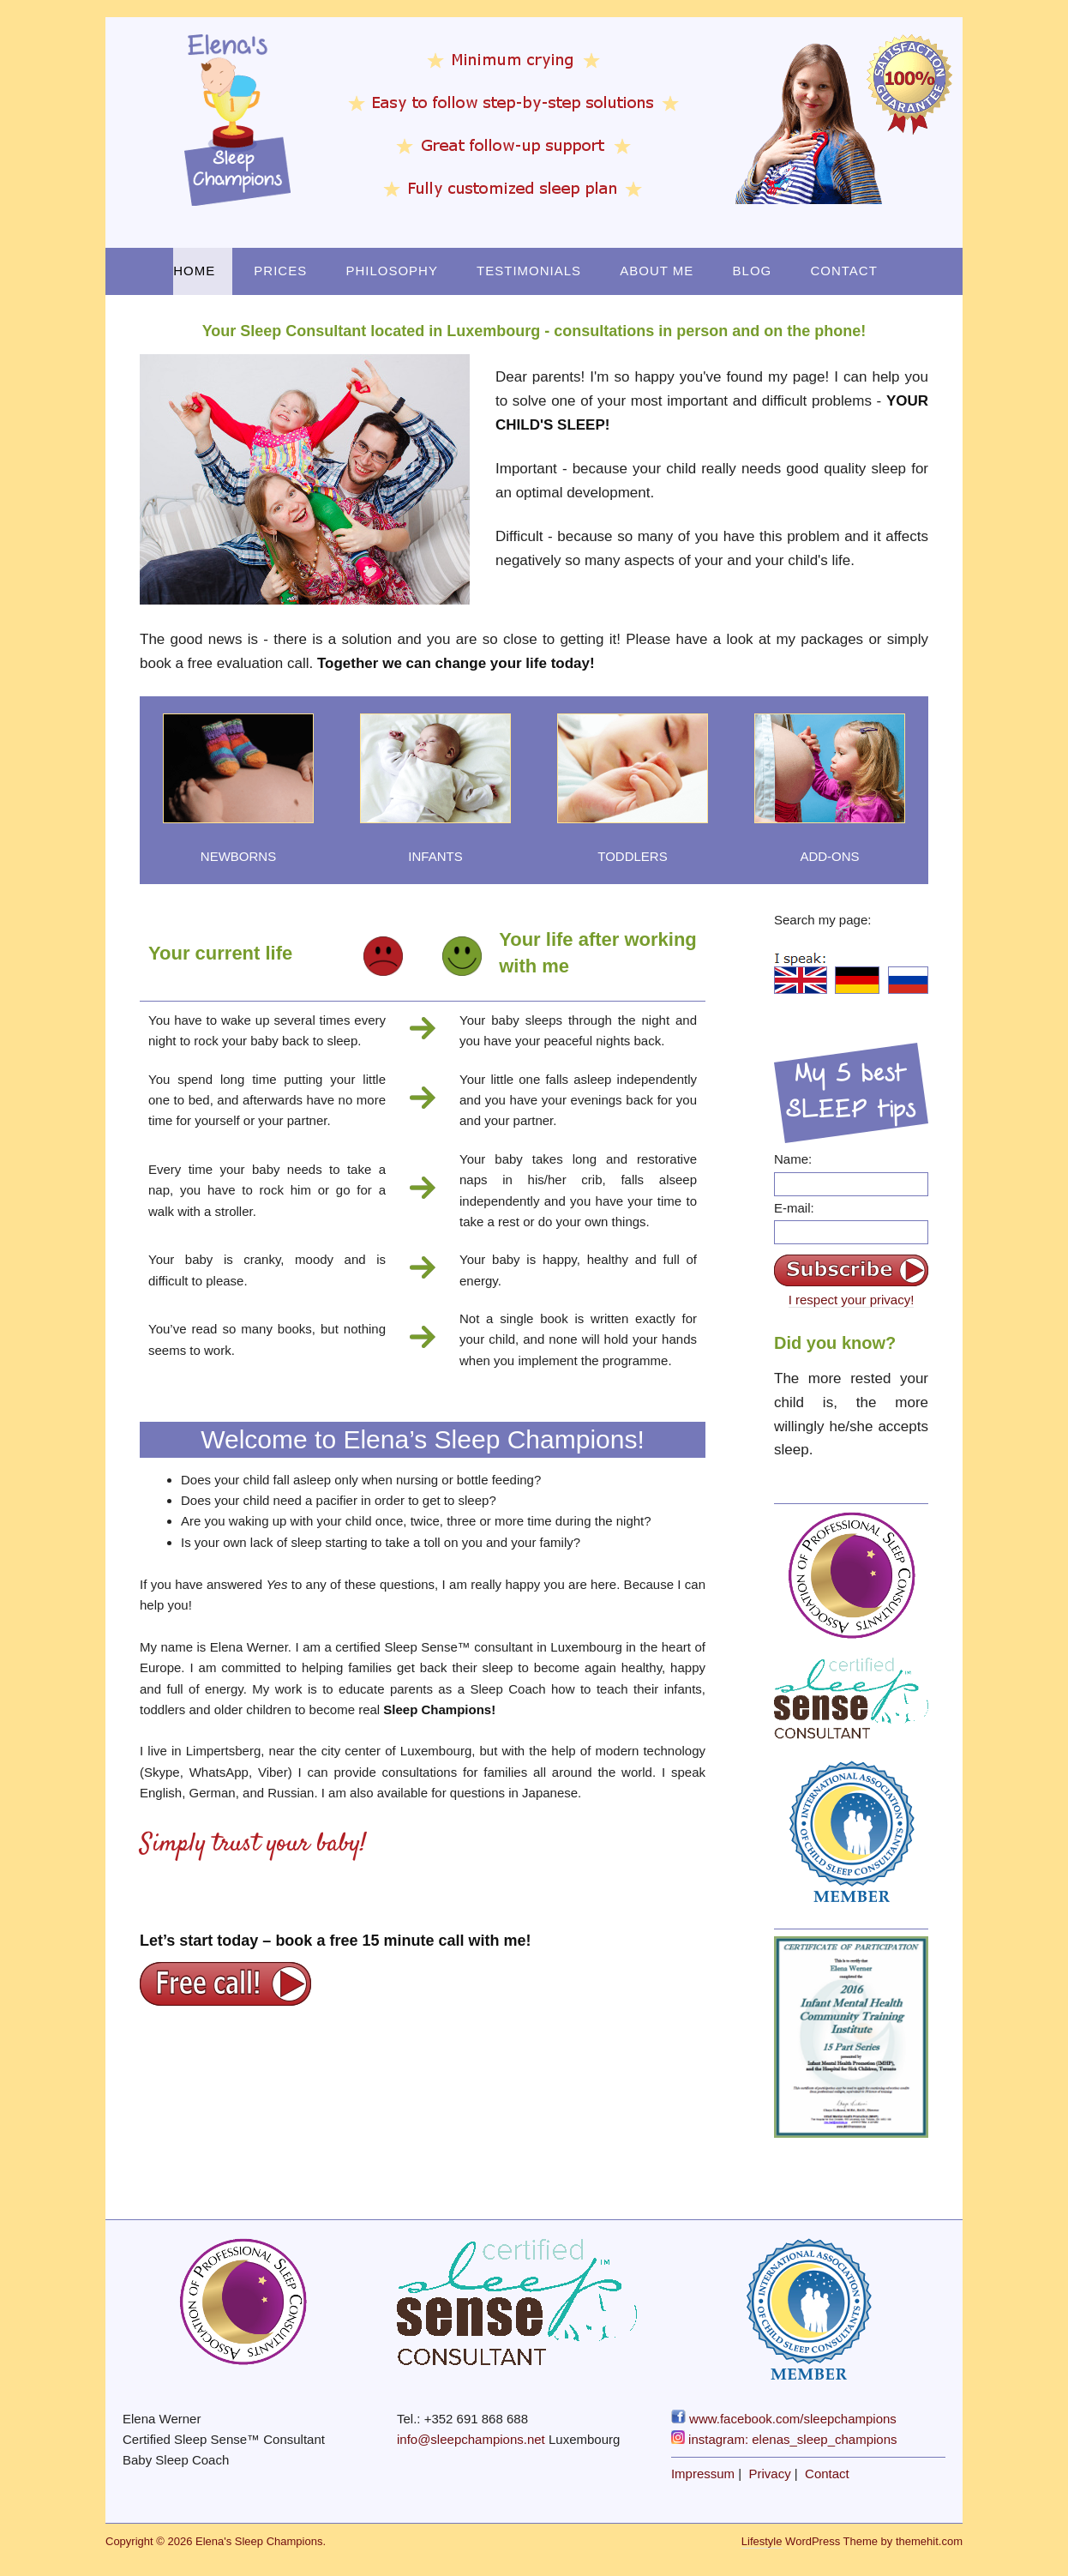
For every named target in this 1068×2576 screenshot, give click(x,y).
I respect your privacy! (852, 1299)
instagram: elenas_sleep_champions (784, 2439)
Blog (752, 270)
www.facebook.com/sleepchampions (784, 2418)
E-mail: (794, 1208)
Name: (793, 1159)
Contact (843, 270)
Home (194, 270)
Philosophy (391, 270)
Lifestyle (762, 2541)
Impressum (703, 2473)
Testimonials (529, 270)
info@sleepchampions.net (471, 2439)
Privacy (770, 2473)
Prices (280, 270)
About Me (656, 270)
